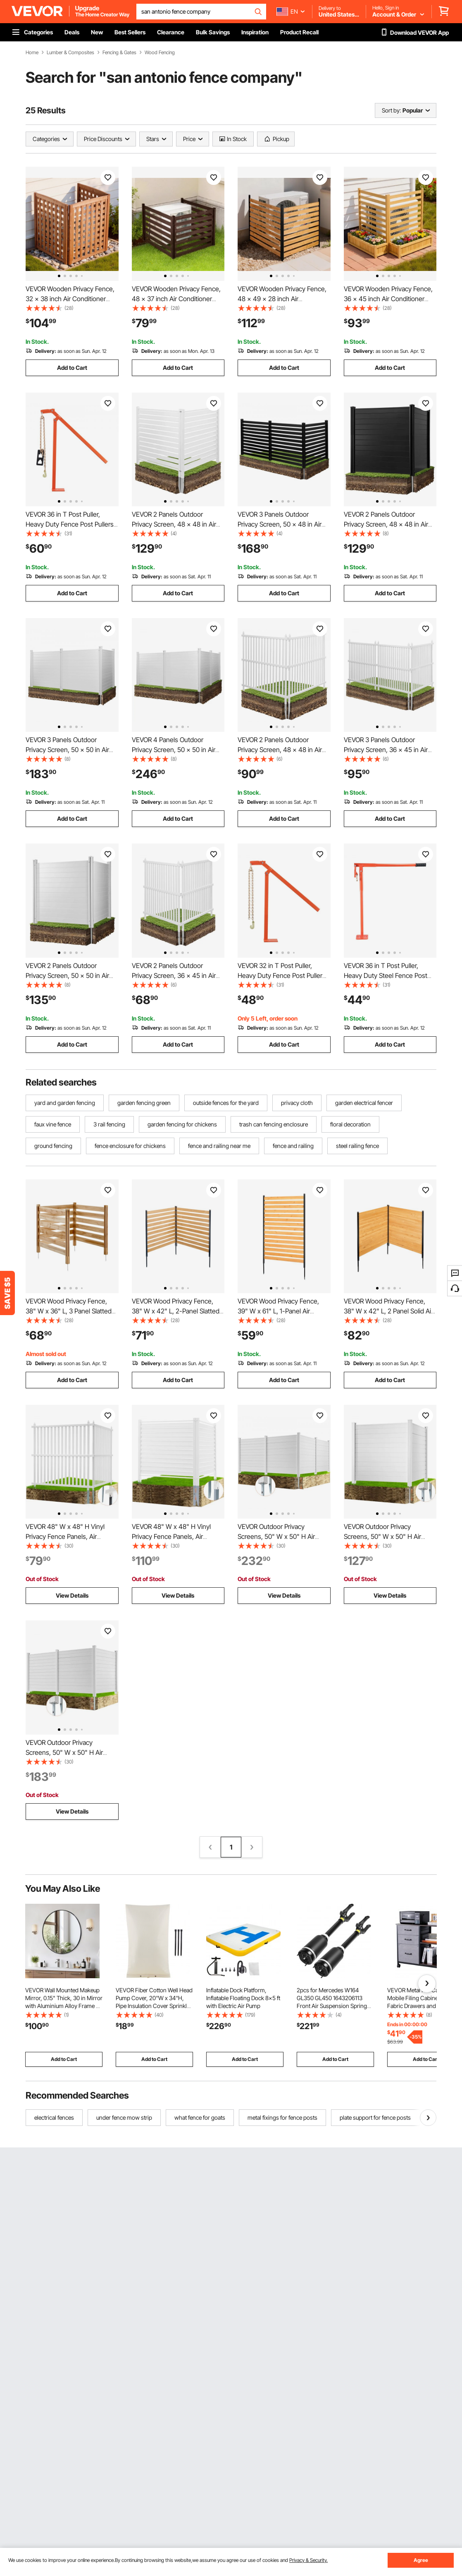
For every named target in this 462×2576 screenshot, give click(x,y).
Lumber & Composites (70, 52)
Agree (421, 2560)
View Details (72, 1595)
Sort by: (391, 110)
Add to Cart (72, 367)
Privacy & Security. (308, 2560)
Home (32, 52)
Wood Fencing (160, 52)
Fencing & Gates (119, 52)
